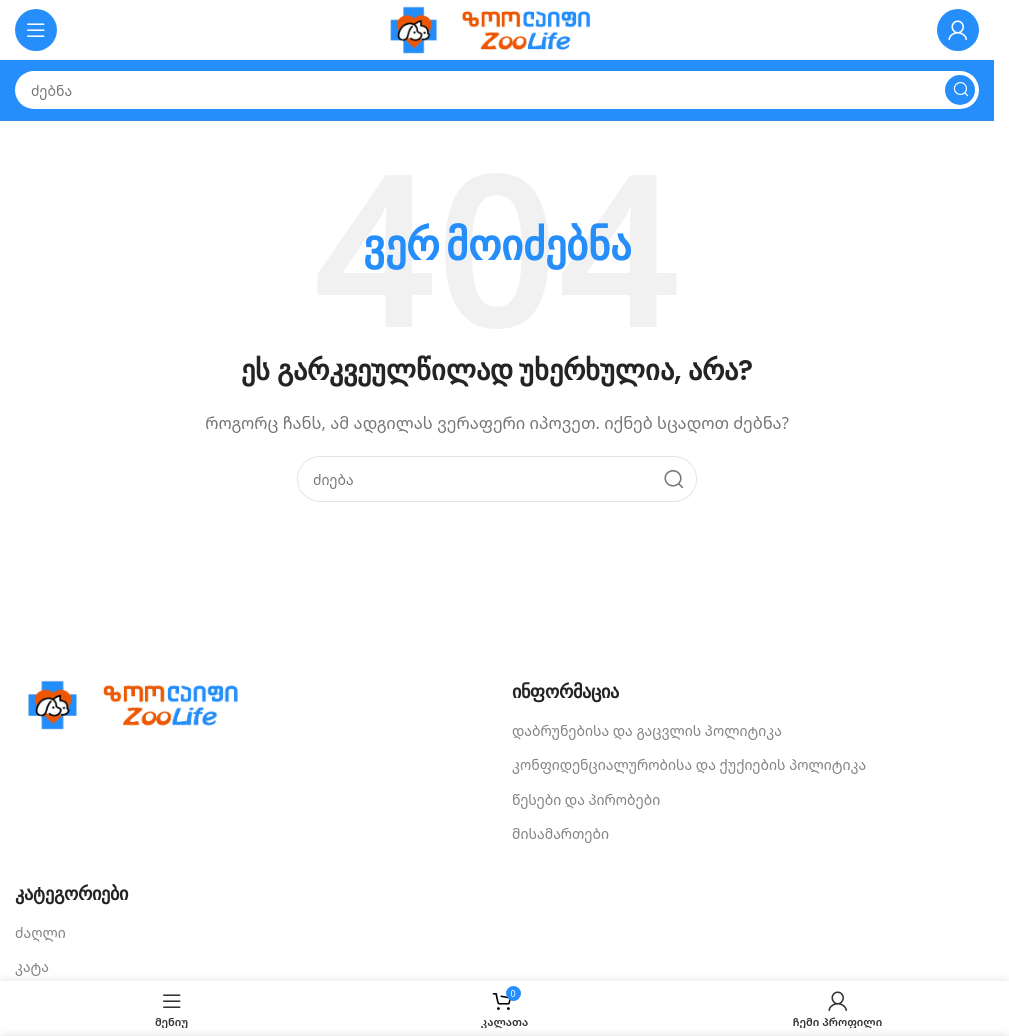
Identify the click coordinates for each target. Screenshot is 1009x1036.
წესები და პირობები (586, 799)
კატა (32, 966)
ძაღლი (40, 932)
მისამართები (560, 833)
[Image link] (140, 703)
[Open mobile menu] (36, 30)
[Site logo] (497, 28)
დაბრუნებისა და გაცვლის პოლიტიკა (647, 730)
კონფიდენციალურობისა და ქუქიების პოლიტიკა (689, 764)
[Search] (497, 90)
